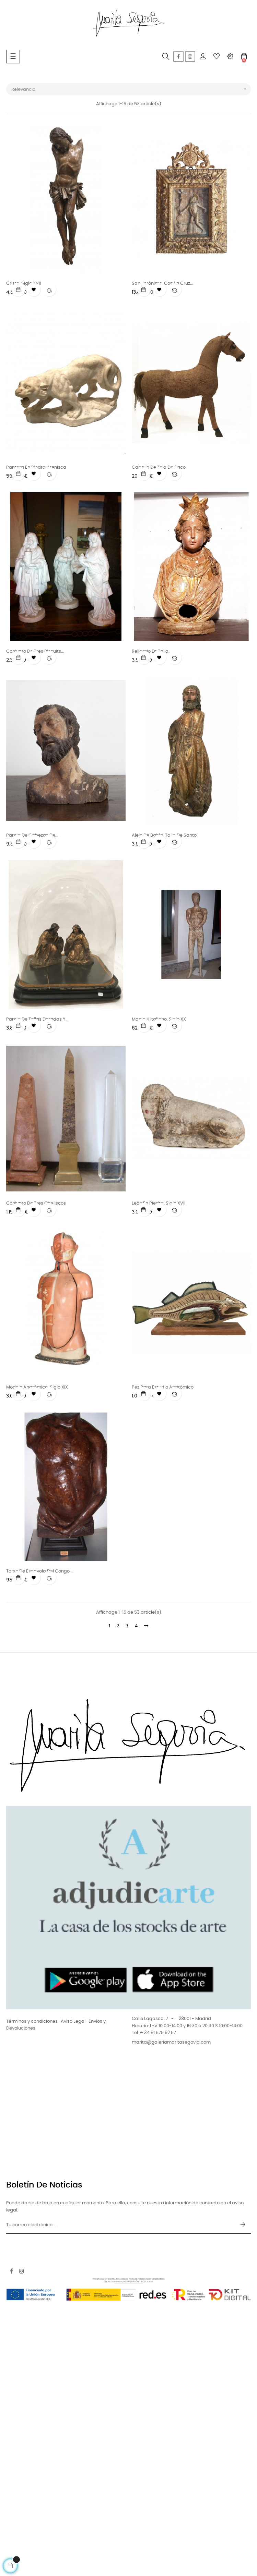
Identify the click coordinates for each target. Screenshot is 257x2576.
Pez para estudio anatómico (163, 1387)
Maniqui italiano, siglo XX (159, 1019)
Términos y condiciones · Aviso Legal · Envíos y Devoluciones (56, 2025)
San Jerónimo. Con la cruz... (162, 283)
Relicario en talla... (152, 651)
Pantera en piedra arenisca (36, 467)
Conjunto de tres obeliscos (36, 1203)
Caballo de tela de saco (159, 467)
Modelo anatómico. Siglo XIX (37, 1387)
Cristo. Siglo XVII (23, 283)
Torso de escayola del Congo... (39, 1571)
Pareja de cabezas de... (32, 835)
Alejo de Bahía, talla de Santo (164, 835)
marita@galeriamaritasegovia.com (171, 2042)
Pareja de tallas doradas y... (37, 1019)
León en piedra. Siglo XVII (158, 1203)
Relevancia (131, 89)
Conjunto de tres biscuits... (35, 651)
